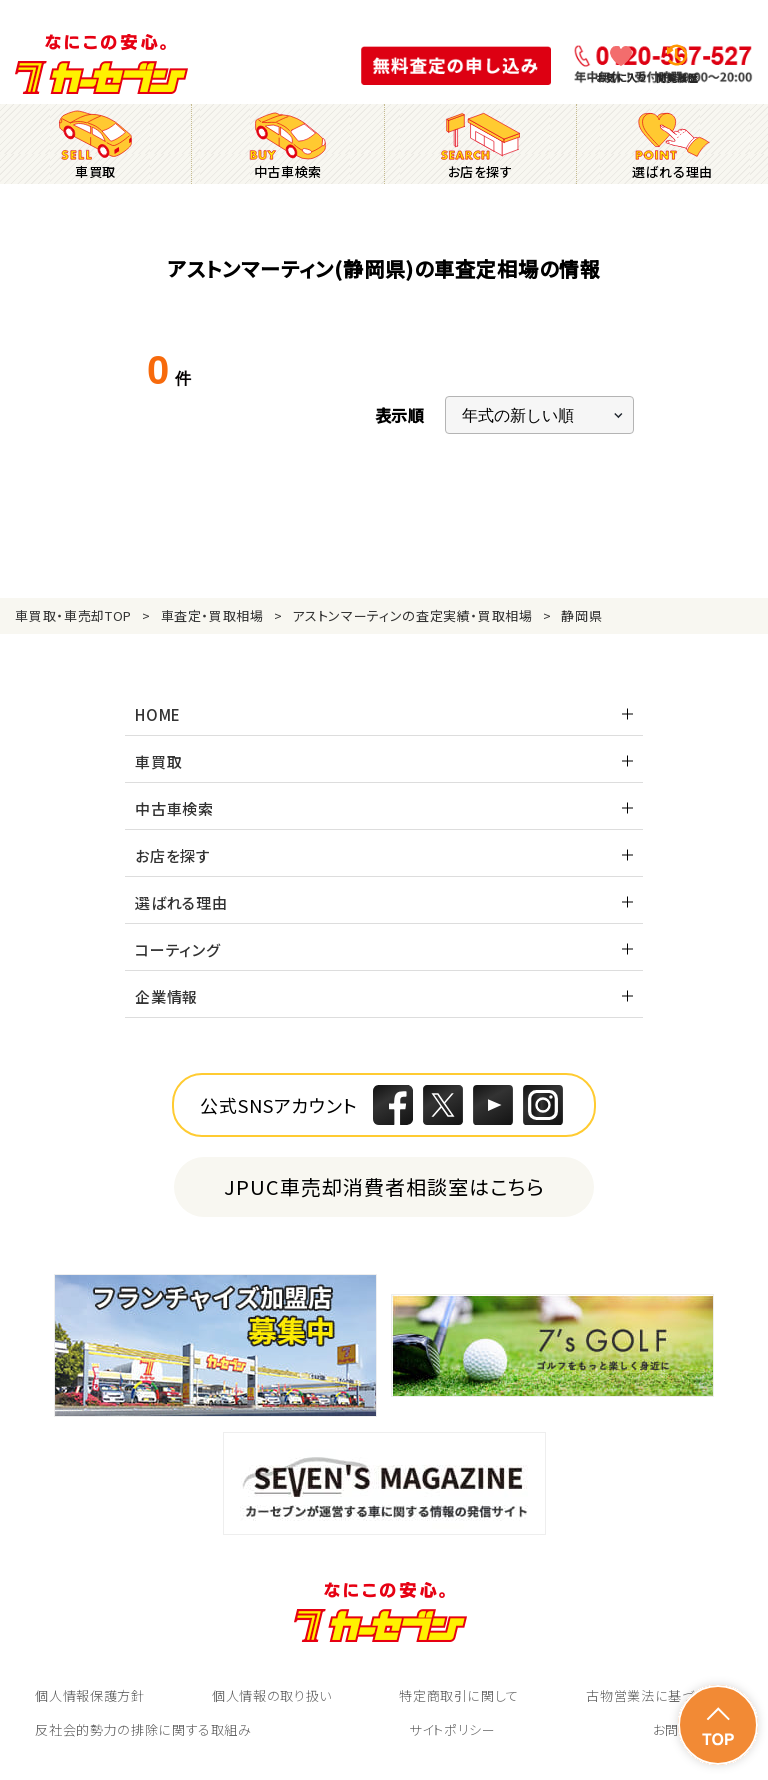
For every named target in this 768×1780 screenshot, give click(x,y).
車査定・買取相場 (212, 615)
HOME (158, 714)
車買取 (158, 761)
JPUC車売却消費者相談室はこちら (384, 1186)
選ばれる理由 (181, 902)
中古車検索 (174, 808)
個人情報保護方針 (89, 1695)
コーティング (178, 949)
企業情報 (166, 996)
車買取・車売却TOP (73, 615)
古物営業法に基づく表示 (659, 1695)
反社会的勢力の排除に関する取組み (143, 1729)
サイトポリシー (452, 1729)
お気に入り (621, 77)
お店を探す (173, 855)
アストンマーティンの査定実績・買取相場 (412, 615)
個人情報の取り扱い (272, 1695)
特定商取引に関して (459, 1695)
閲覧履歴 (677, 77)
